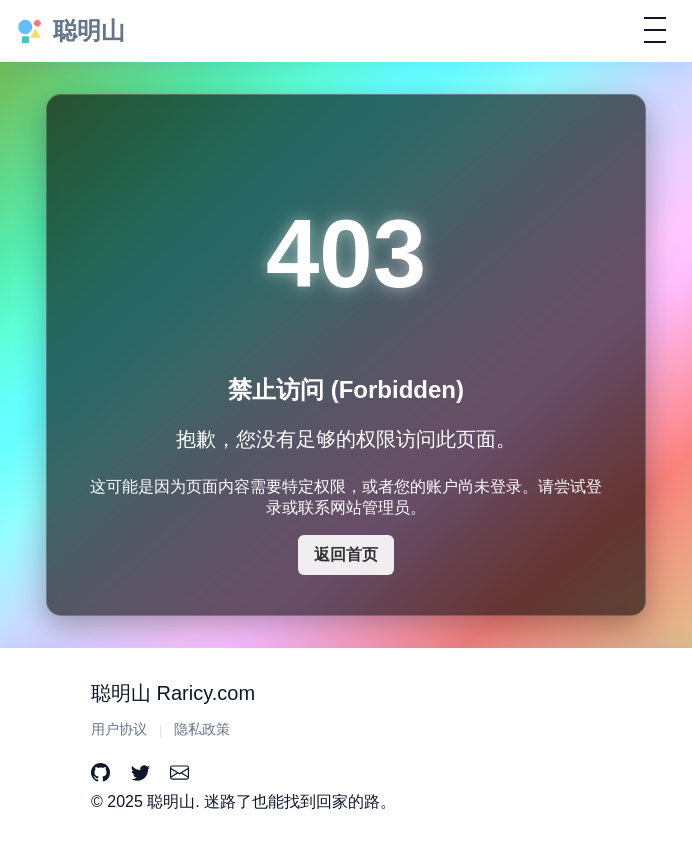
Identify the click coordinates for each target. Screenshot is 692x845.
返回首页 (346, 554)
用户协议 (119, 729)
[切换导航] (655, 30)
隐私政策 (202, 729)
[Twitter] (140, 773)
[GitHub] (100, 773)
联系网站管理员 (354, 507)
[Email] (179, 773)
